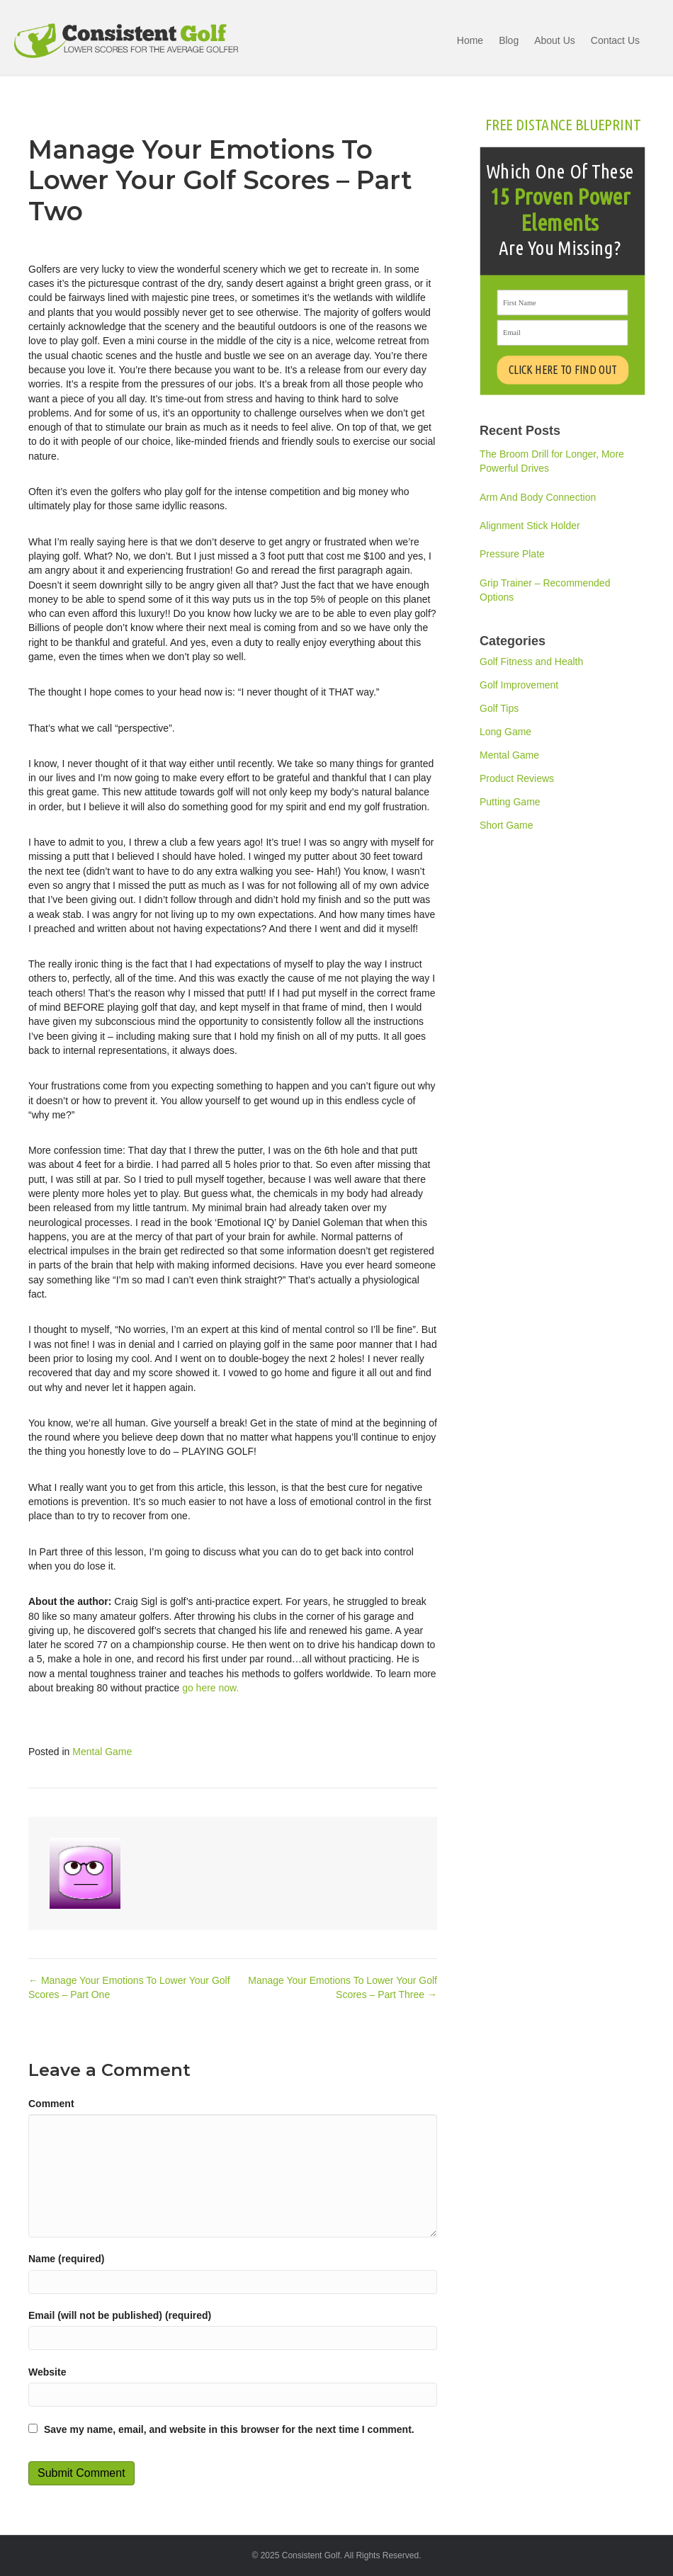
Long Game (505, 731)
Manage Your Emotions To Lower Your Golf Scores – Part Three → (342, 1987)
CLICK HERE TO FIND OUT (562, 369)
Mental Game (102, 1751)
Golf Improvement (519, 685)
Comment (51, 2103)
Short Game (506, 825)
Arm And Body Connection (538, 497)
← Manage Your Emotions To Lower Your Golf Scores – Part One (129, 1987)
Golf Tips (499, 708)
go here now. (210, 1687)
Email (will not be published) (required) (119, 2315)
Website (47, 2372)
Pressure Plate (512, 554)
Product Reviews (517, 778)
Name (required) (66, 2258)
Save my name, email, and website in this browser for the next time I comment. (229, 2429)
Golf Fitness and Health (531, 661)
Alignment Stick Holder (530, 525)
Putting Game (510, 801)
